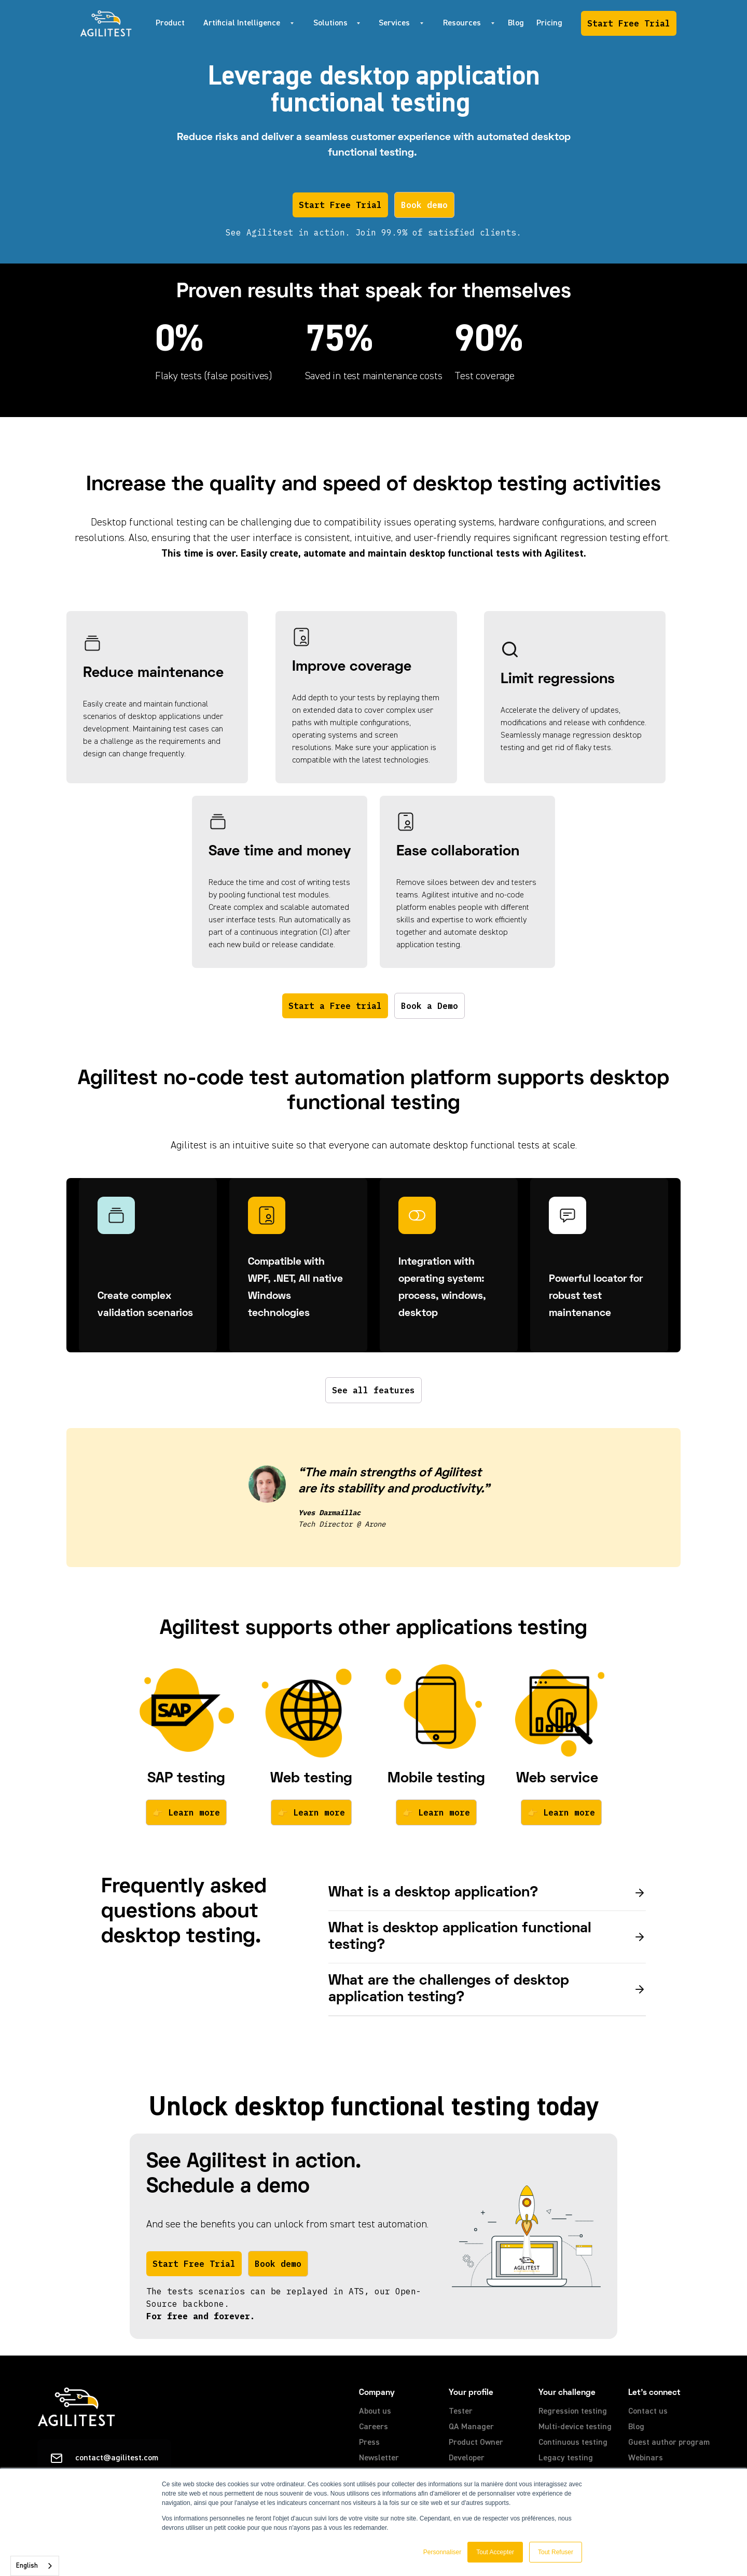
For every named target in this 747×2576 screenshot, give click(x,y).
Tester (461, 2411)
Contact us (648, 2411)
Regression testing (572, 2411)
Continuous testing (572, 2443)
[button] (246, 23)
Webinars (645, 2458)
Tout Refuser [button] (555, 2552)
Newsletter (379, 2458)
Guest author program (669, 2443)
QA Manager (471, 2427)
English (27, 2566)
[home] (106, 23)
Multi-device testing (575, 2427)
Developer (467, 2458)
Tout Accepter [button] (495, 2552)
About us (375, 2411)
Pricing (549, 23)
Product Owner (476, 2443)
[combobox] (34, 2566)
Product (170, 23)
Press (369, 2443)
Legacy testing (565, 2458)
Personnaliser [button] (442, 2552)
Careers (373, 2427)
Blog (516, 23)
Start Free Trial (628, 23)
